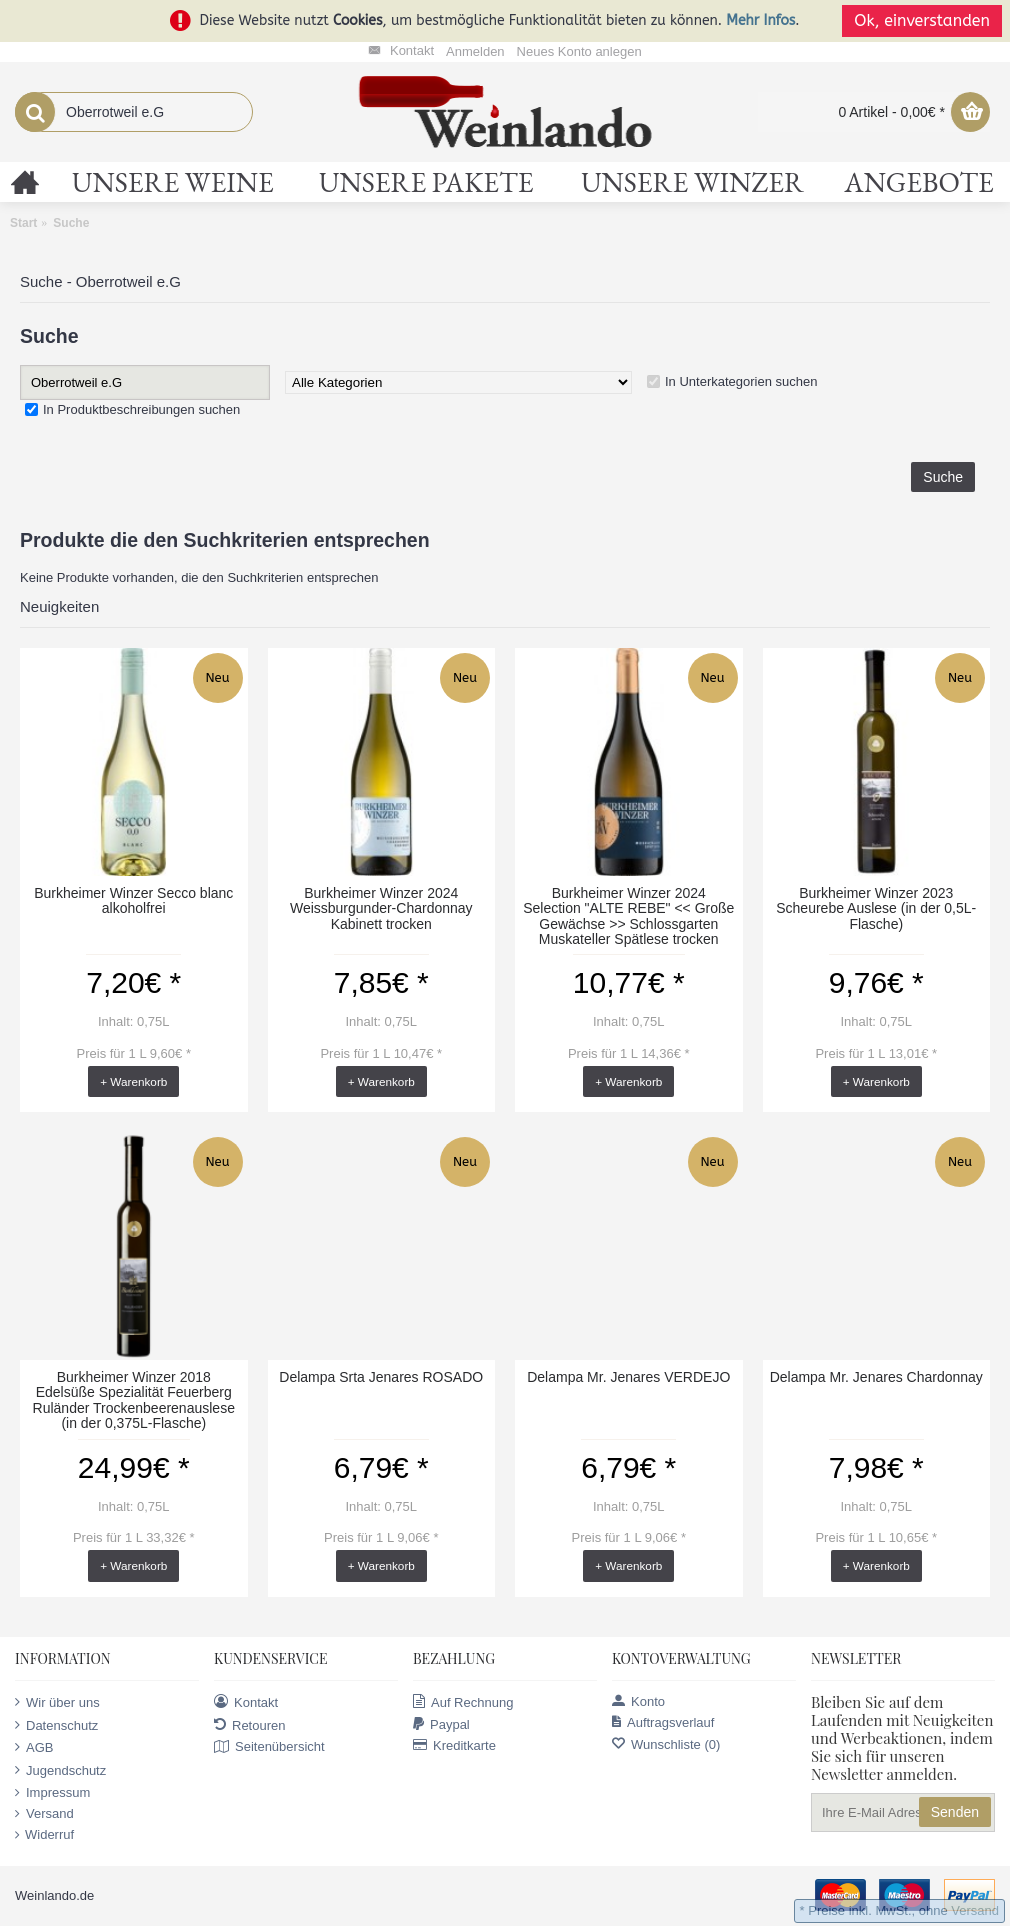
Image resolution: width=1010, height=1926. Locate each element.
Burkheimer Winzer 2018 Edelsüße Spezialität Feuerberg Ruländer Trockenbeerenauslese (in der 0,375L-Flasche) (134, 1400)
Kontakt (246, 1702)
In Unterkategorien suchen (741, 381)
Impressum (52, 1793)
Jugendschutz (60, 1770)
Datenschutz (56, 1725)
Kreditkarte (454, 1745)
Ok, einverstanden (922, 20)
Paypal (441, 1724)
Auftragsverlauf (663, 1722)
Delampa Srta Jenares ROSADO (381, 1377)
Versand (44, 1814)
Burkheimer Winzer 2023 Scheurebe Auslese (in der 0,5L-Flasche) (876, 908)
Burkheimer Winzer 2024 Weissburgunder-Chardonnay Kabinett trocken (381, 908)
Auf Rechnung (463, 1702)
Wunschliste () (666, 1744)
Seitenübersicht (269, 1747)
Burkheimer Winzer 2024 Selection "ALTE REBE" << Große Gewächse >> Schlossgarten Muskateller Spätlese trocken (628, 916)
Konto (638, 1701)
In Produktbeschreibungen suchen (141, 409)
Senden (955, 1812)
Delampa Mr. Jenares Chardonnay (876, 1377)
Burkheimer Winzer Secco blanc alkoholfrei (133, 900)
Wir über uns (57, 1702)
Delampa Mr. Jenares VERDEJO (628, 1377)
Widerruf (44, 1835)
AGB (34, 1747)
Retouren (249, 1725)
